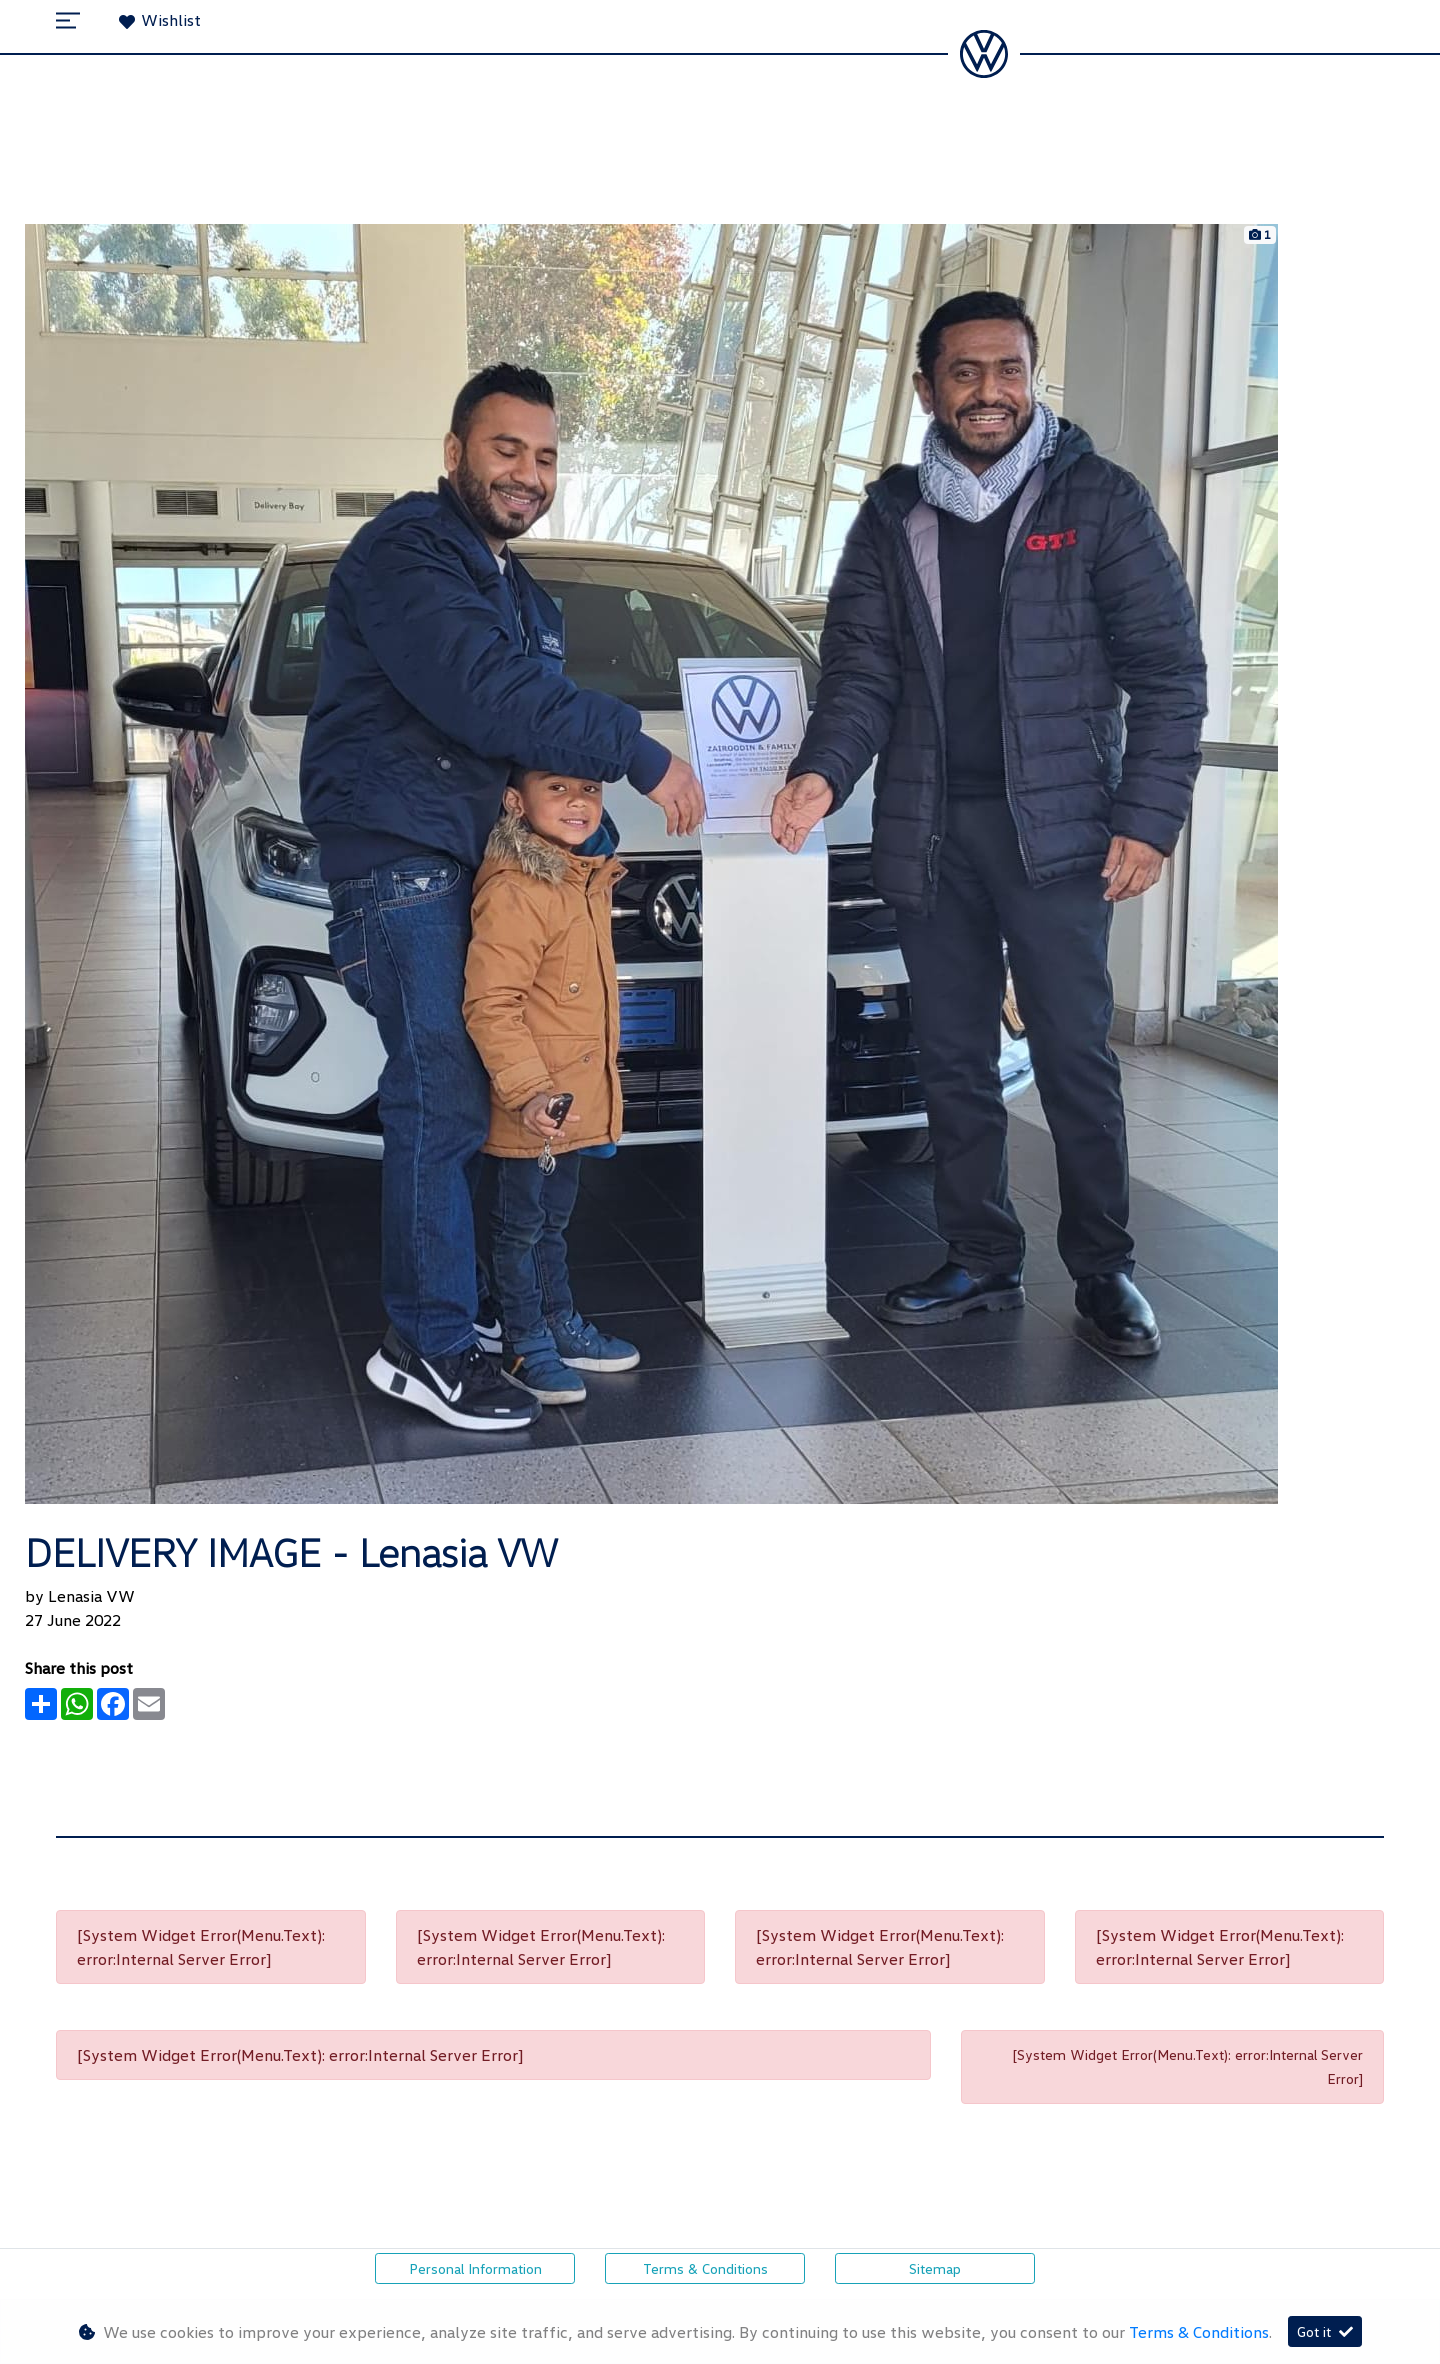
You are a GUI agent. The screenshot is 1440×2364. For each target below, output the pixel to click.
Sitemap (935, 2268)
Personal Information (475, 2268)
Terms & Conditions (705, 2268)
